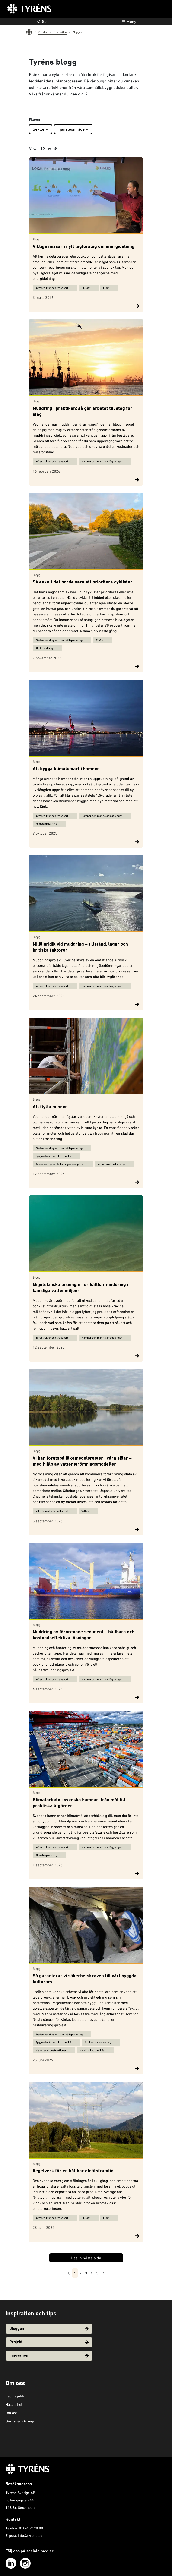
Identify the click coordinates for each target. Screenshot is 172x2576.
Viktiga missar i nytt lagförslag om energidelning (83, 246)
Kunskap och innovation (52, 32)
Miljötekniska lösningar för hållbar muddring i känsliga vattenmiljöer (80, 1288)
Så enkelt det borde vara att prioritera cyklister (82, 582)
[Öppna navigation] (129, 21)
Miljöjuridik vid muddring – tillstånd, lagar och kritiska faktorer (80, 947)
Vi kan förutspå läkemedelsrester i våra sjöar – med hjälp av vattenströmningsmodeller (82, 1461)
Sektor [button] (40, 129)
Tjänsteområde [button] (73, 129)
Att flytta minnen (50, 1107)
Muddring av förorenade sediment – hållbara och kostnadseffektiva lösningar (83, 1635)
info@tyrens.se (30, 2535)
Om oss (12, 2413)
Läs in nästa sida (86, 2258)
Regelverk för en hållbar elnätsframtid (73, 2171)
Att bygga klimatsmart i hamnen (66, 769)
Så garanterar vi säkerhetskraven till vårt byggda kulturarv (85, 1979)
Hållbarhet (14, 2404)
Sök (43, 21)
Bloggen (49, 2329)
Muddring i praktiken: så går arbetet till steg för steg (82, 412)
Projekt (49, 2342)
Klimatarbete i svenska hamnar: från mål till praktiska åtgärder (79, 1803)
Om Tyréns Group (20, 2421)
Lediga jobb (15, 2396)
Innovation (49, 2355)
